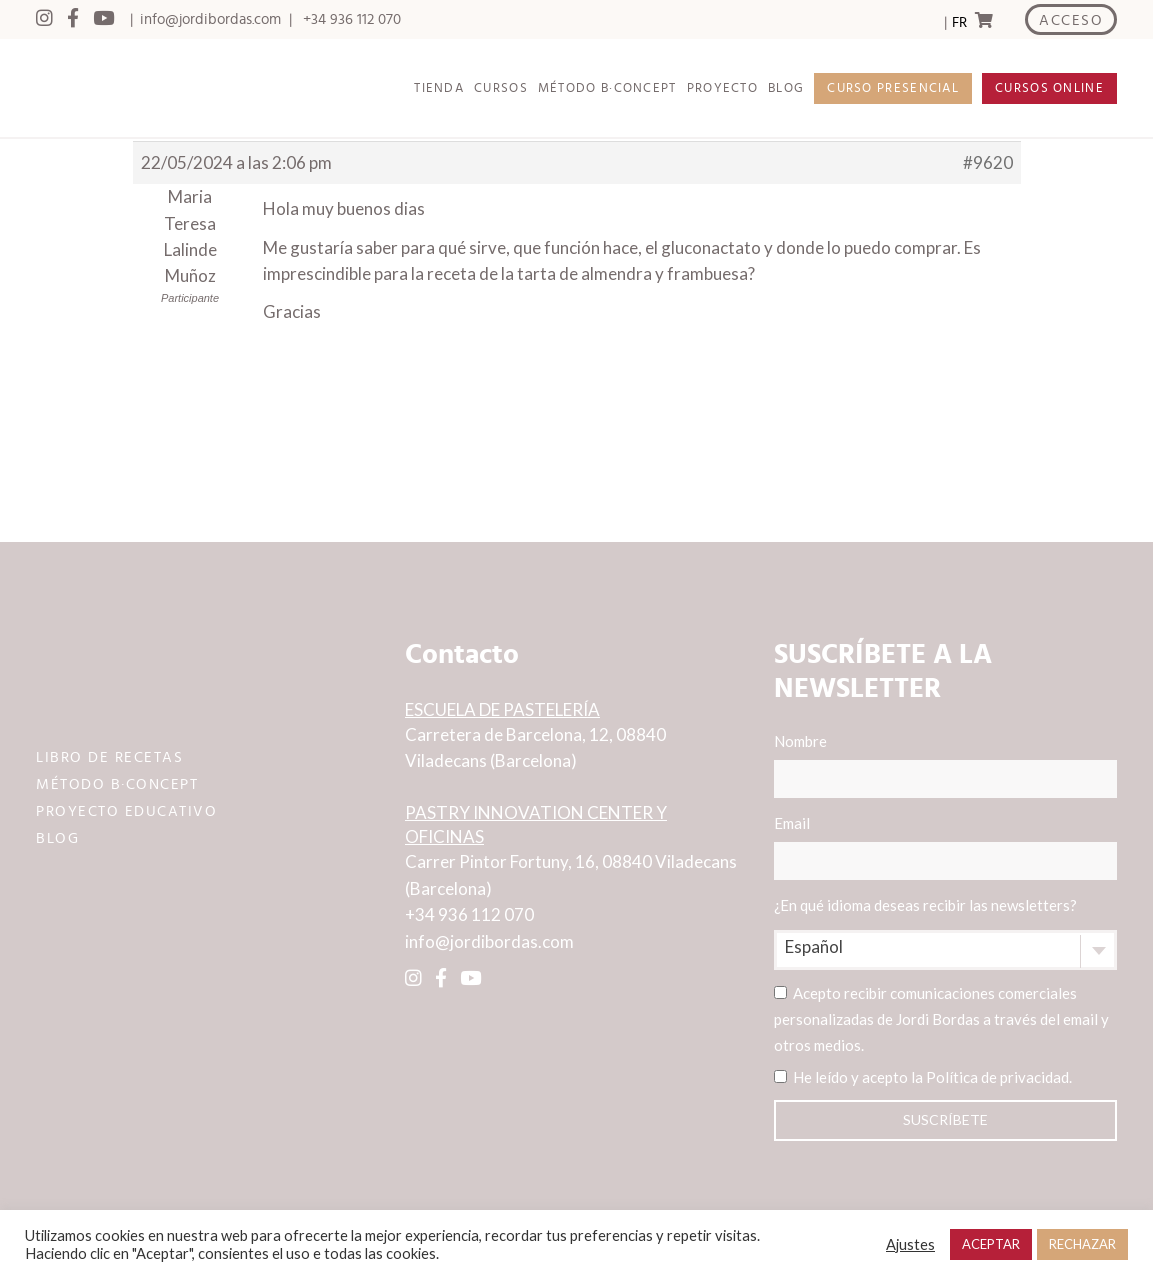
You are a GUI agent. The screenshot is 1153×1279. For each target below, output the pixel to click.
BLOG (786, 88)
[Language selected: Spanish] (959, 20)
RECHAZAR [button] (1082, 1244)
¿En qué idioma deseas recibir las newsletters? (925, 905)
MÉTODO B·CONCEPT (607, 88)
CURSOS (501, 88)
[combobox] (945, 950)
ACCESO (1071, 20)
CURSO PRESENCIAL (893, 88)
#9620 (988, 162)
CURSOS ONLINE (1049, 88)
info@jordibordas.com (210, 19)
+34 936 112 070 (352, 19)
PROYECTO (722, 88)
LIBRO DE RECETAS (109, 757)
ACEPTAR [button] (991, 1244)
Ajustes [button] (910, 1244)
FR (959, 22)
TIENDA (439, 88)
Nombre (945, 765)
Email (945, 847)
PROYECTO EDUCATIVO (126, 811)
